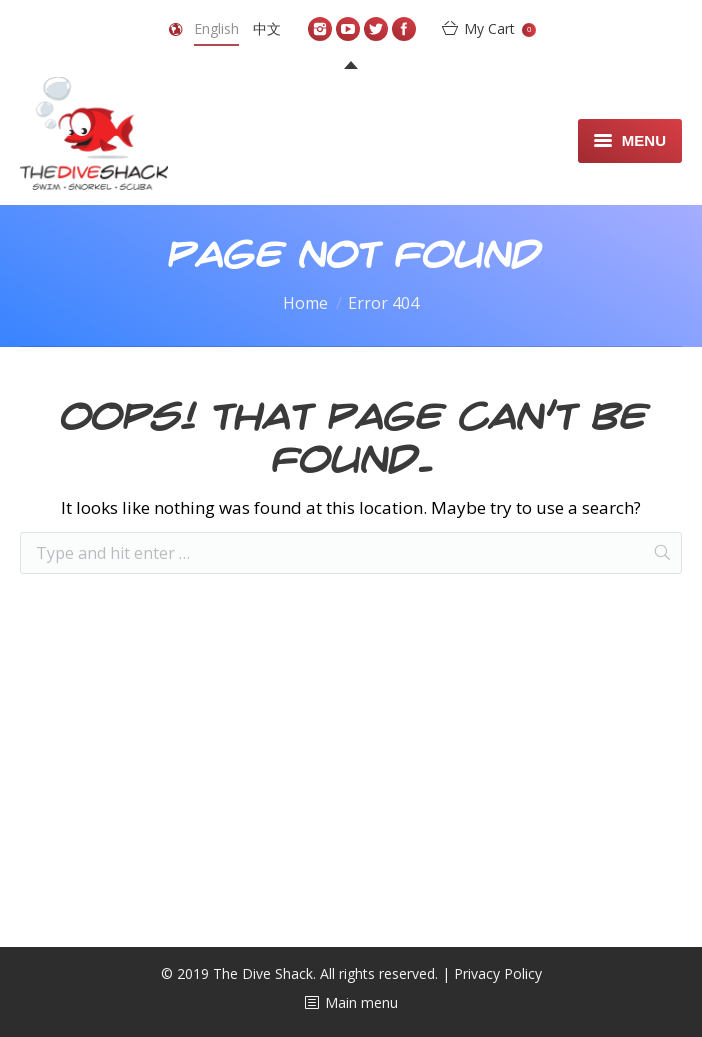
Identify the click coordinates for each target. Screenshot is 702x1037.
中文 (267, 28)
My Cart (500, 28)
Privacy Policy (498, 973)
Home (305, 303)
